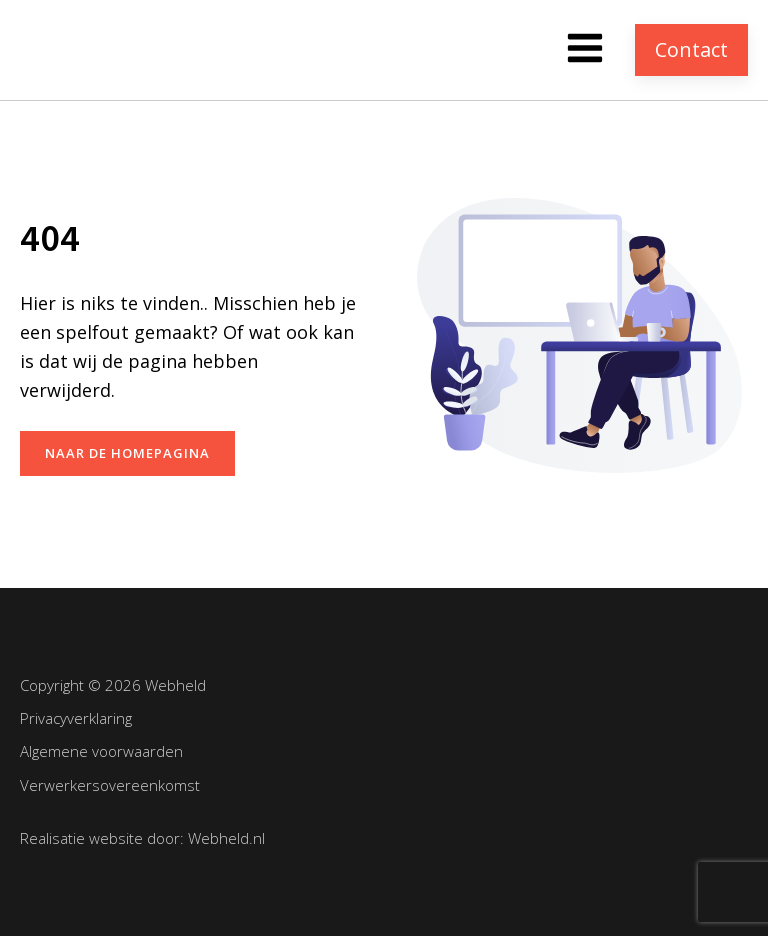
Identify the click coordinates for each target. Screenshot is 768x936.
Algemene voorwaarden (101, 751)
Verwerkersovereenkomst (110, 785)
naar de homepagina (127, 453)
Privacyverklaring (76, 718)
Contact (691, 49)
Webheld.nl (226, 838)
